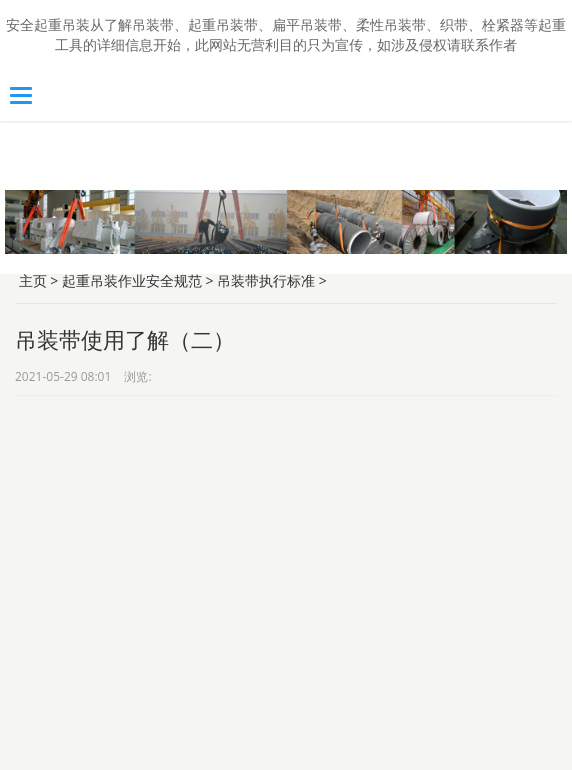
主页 (33, 280)
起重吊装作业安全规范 (132, 280)
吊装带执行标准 (266, 280)
